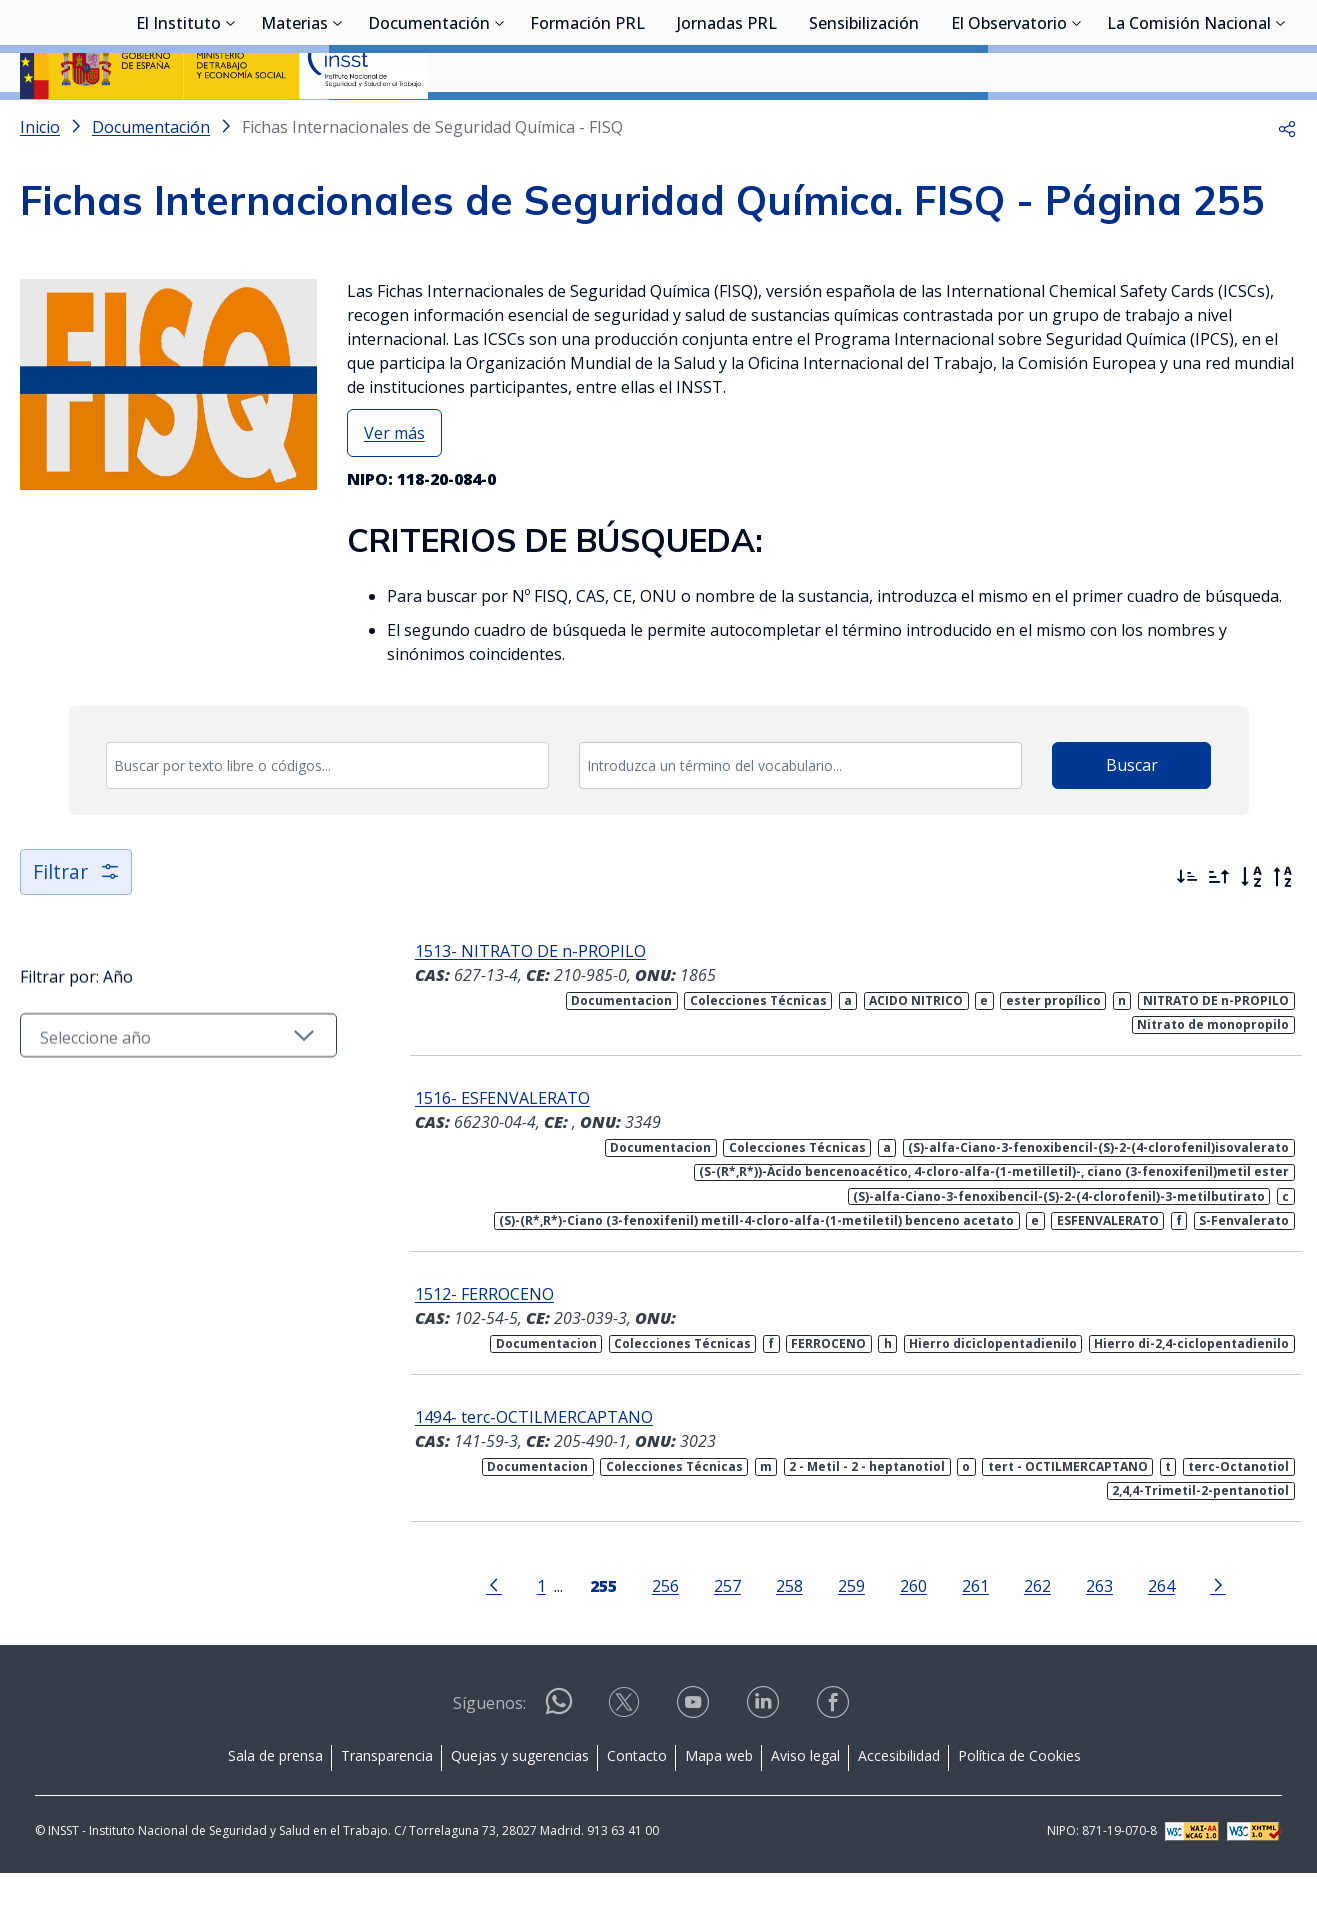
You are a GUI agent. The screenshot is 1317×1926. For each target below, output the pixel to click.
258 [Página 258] (787, 1638)
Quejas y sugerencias (520, 1808)
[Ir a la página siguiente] (1216, 1637)
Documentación (429, 125)
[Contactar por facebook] (835, 1761)
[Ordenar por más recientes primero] (1187, 930)
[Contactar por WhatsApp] (559, 1762)
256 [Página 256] (663, 1638)
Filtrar (77, 924)
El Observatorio (1009, 125)
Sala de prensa (275, 1808)
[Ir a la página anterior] (492, 1637)
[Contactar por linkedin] (765, 1761)
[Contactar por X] (626, 1761)
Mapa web (719, 1808)
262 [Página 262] (1035, 1638)
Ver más (394, 486)
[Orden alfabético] (1251, 930)
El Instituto (178, 125)
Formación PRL (587, 125)
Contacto (637, 1808)
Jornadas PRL (727, 125)
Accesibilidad (899, 1808)
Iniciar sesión (1221, 45)
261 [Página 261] (973, 1638)
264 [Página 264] (1159, 1638)
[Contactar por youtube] (695, 1761)
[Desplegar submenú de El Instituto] (231, 123)
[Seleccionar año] (176, 1093)
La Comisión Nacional (1189, 125)
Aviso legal (805, 1808)
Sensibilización (864, 125)
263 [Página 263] (1097, 1638)
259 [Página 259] (849, 1638)
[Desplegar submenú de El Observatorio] (1077, 123)
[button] (1287, 180)
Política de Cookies (1019, 1808)
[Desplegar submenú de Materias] (338, 123)
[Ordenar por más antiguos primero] (1219, 930)
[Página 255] (601, 1637)
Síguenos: (489, 1756)
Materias (294, 125)
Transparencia (387, 1808)
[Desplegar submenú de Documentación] (500, 123)
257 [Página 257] (725, 1638)
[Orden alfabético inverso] (1283, 930)
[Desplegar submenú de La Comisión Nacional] (1281, 123)
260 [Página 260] (911, 1638)
